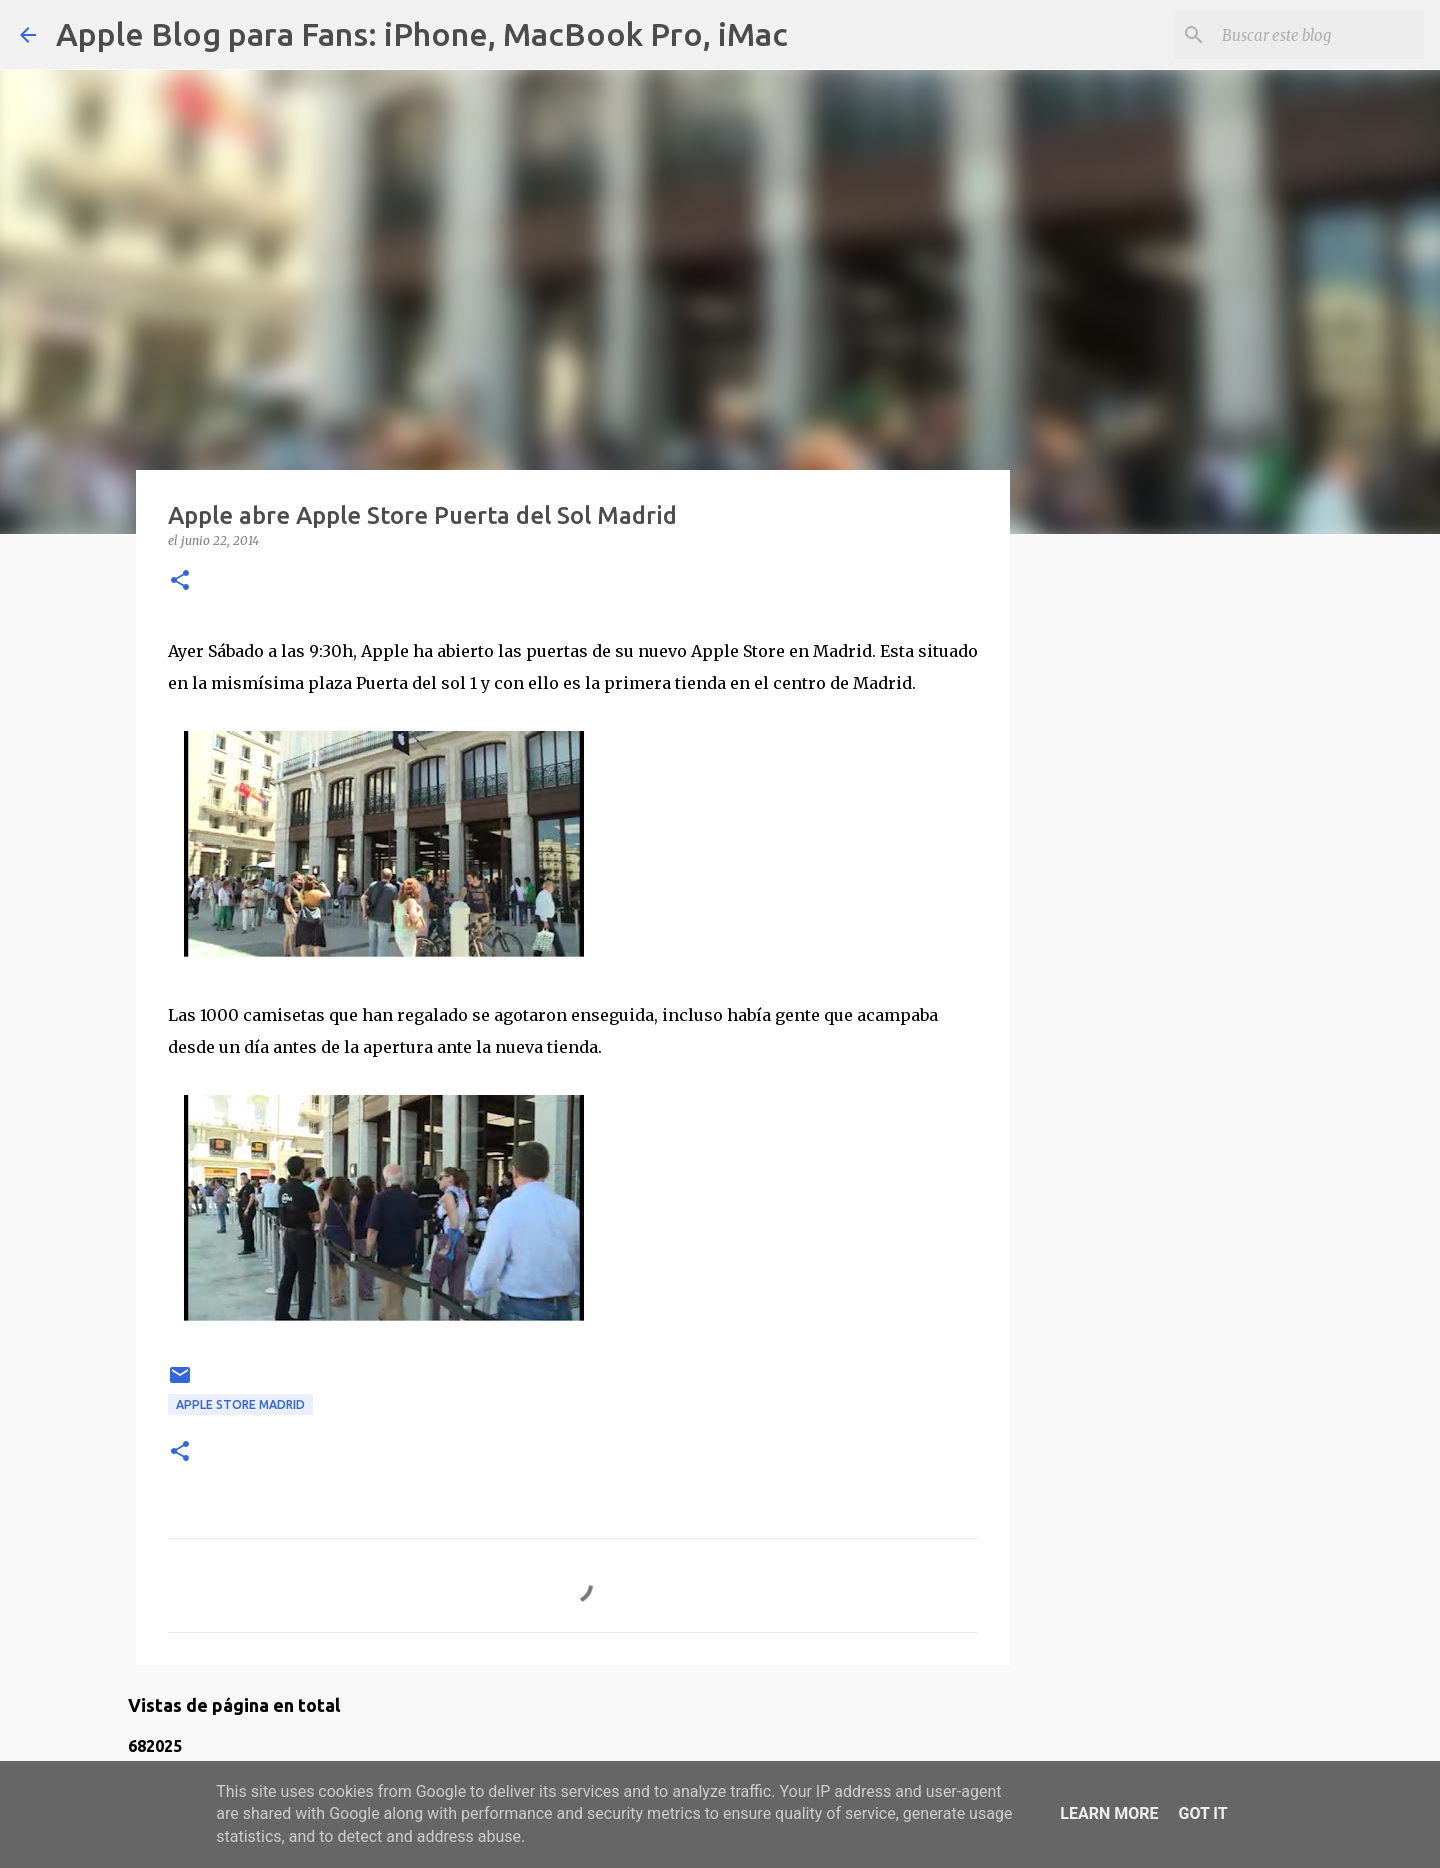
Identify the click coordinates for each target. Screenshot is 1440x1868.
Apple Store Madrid (240, 1404)
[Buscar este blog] (1319, 35)
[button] (180, 581)
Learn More (1109, 1813)
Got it (1202, 1813)
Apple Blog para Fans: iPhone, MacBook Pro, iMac (422, 34)
